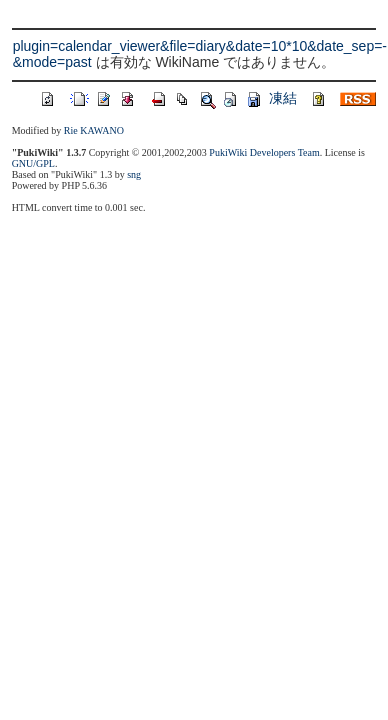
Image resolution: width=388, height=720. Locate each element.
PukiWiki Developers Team (264, 152)
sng (134, 174)
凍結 (283, 98)
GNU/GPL (33, 163)
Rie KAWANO (94, 130)
